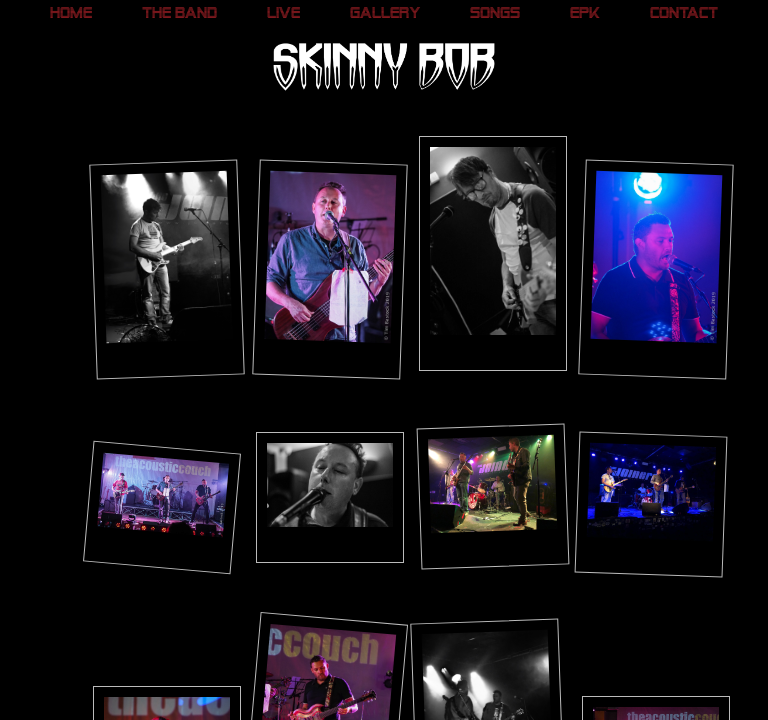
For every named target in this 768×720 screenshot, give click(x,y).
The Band (179, 14)
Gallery (385, 14)
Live (283, 14)
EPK (585, 14)
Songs (495, 14)
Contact (684, 14)
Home (71, 14)
